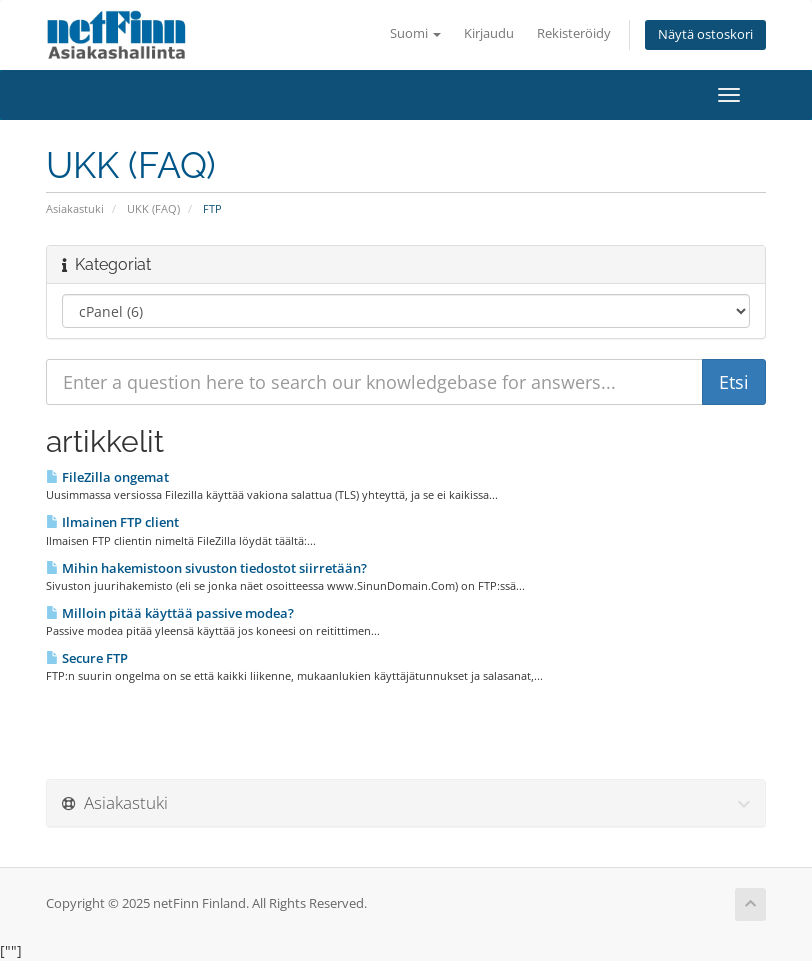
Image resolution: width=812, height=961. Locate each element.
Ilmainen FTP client (112, 522)
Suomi (415, 33)
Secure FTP (87, 658)
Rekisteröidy (574, 33)
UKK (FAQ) (153, 208)
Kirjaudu (489, 33)
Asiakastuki (75, 208)
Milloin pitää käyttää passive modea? (170, 613)
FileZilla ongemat (107, 477)
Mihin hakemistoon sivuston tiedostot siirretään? (206, 568)
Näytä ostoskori (705, 34)
